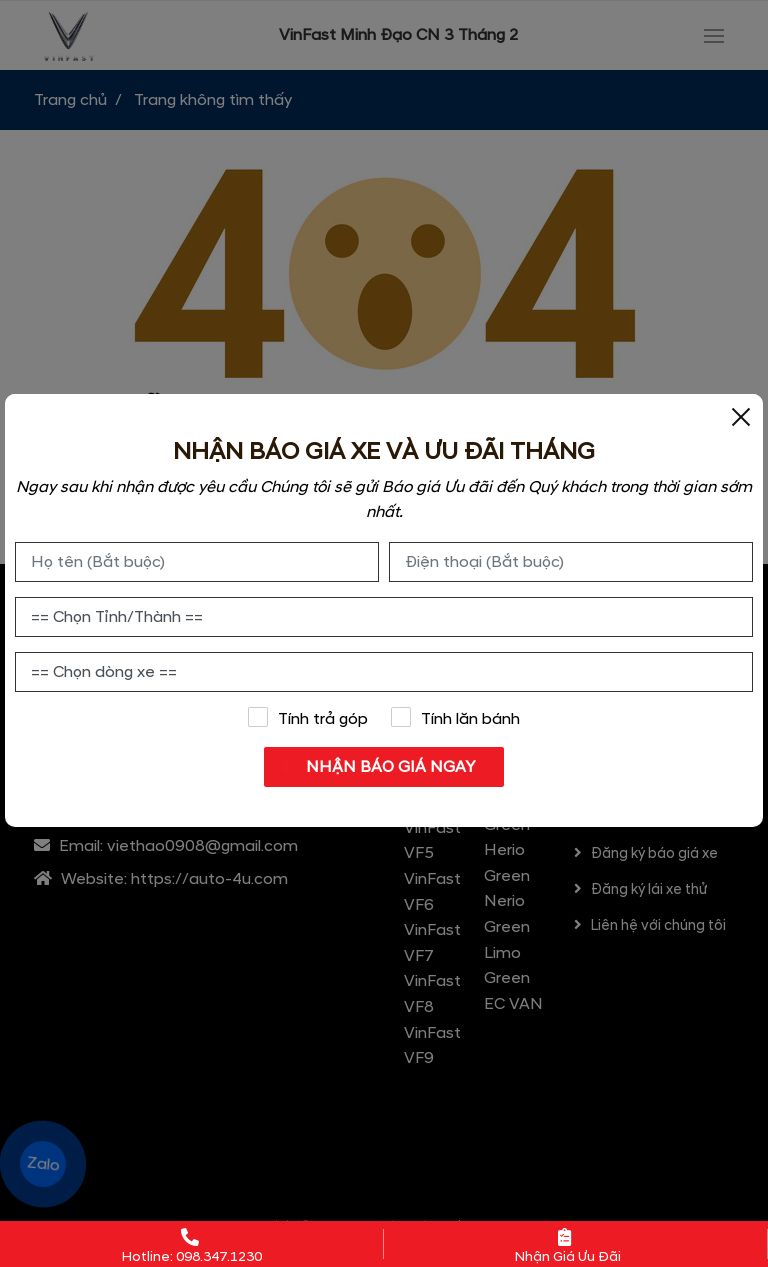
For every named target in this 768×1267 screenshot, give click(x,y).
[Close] (741, 416)
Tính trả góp (307, 718)
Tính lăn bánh (456, 718)
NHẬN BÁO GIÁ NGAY (385, 767)
